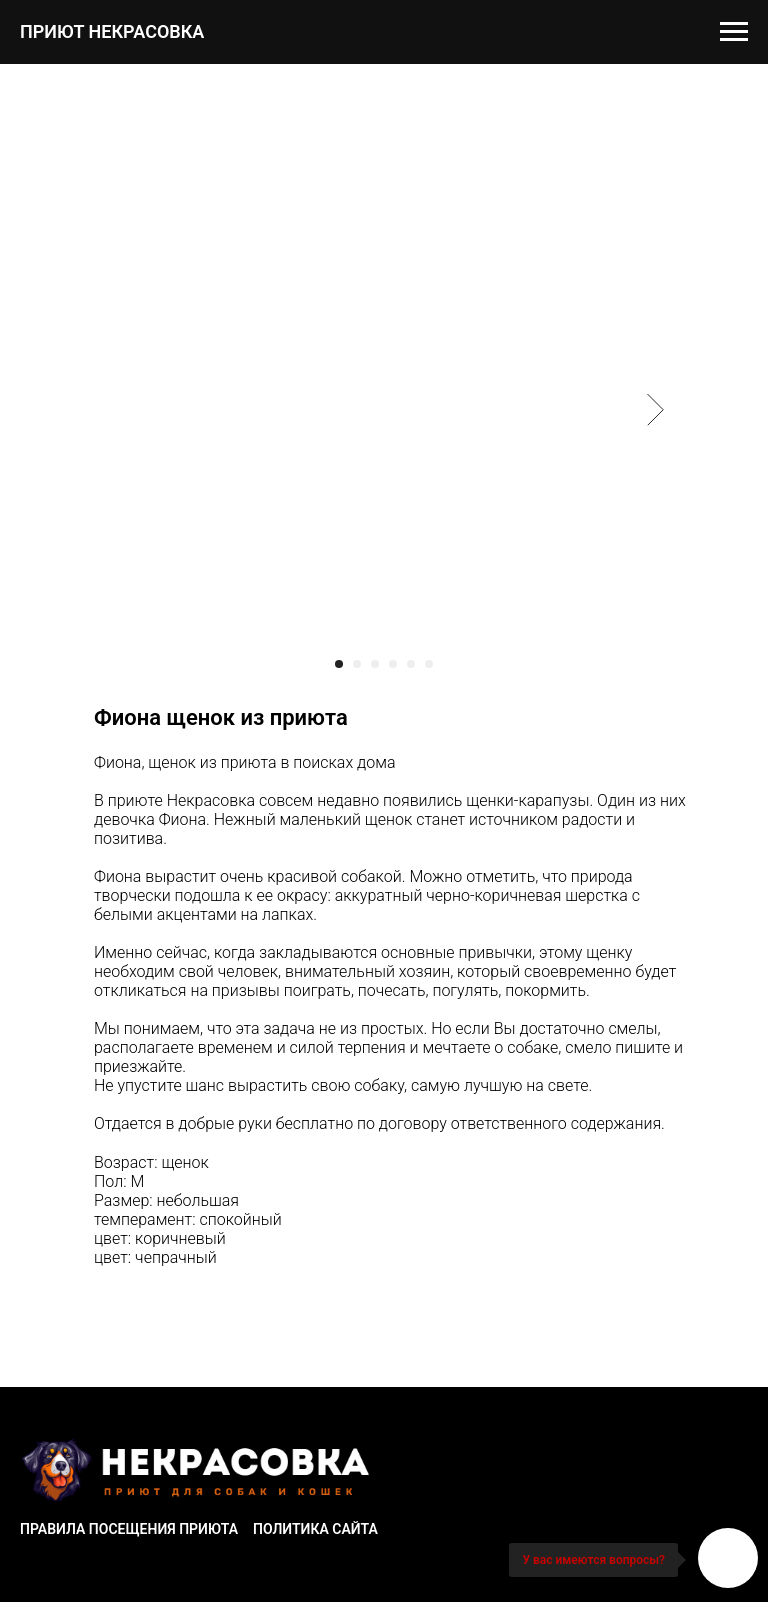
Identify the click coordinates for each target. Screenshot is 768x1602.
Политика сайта (315, 1529)
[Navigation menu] (734, 32)
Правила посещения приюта (129, 1529)
